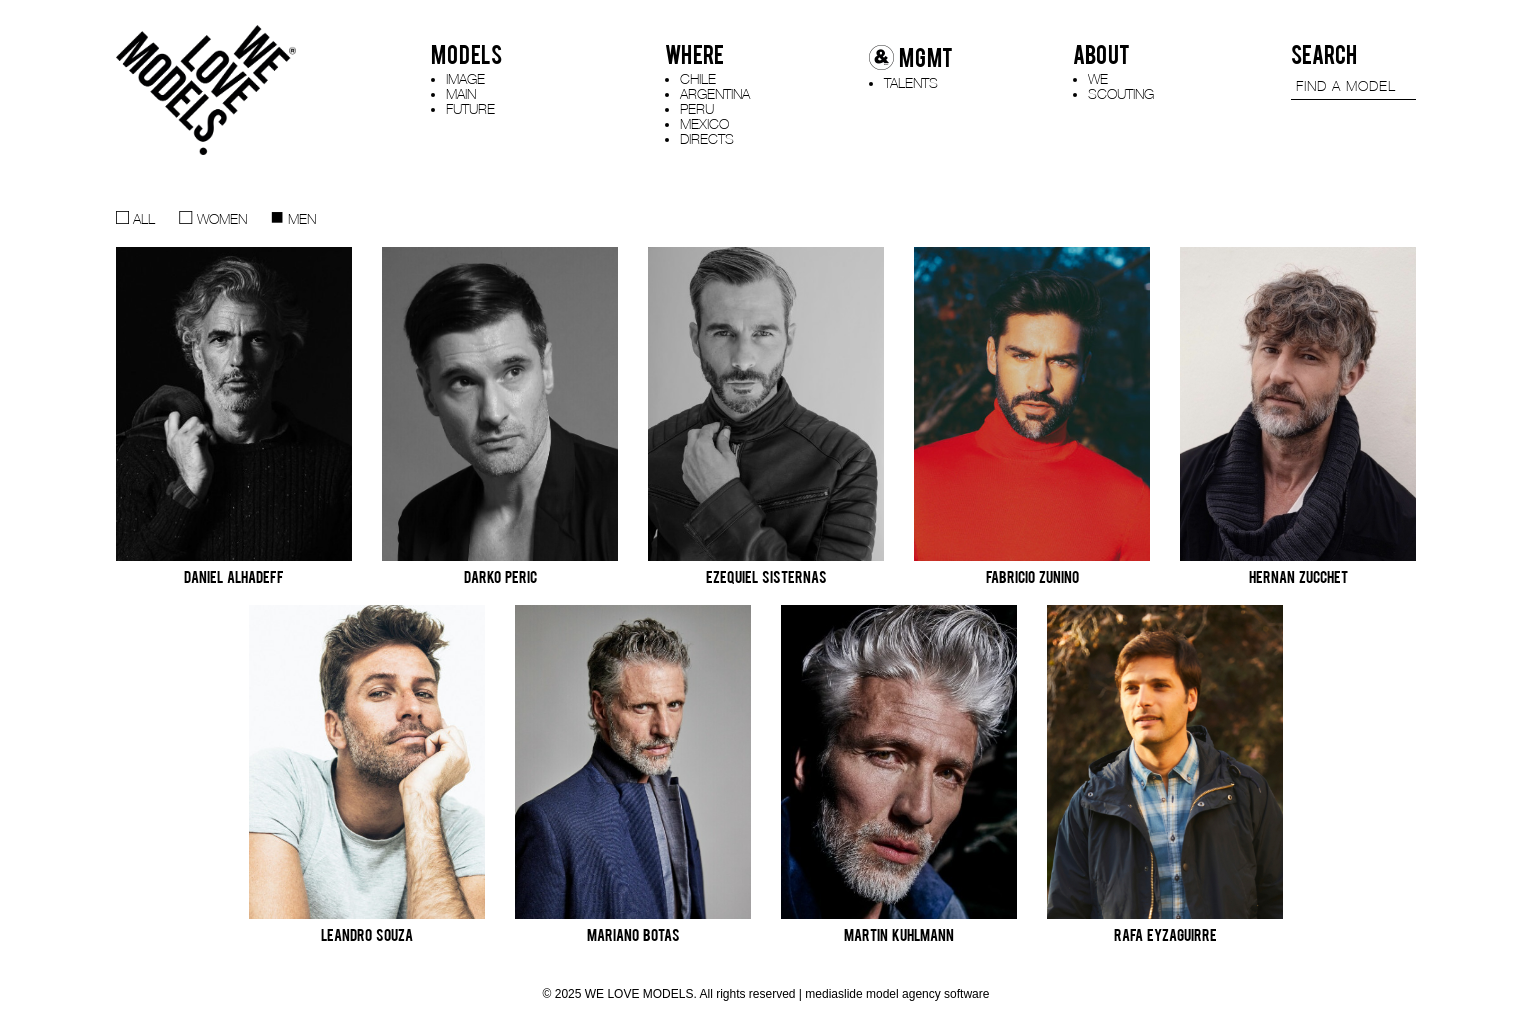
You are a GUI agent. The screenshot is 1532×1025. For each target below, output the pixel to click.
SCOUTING (1121, 93)
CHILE (698, 78)
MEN (293, 218)
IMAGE (465, 78)
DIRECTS (707, 138)
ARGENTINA (715, 93)
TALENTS (911, 82)
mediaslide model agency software (897, 994)
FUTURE (470, 108)
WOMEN (212, 218)
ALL (135, 218)
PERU (697, 108)
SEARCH (1324, 55)
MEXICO (704, 123)
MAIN (461, 93)
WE (1098, 78)
